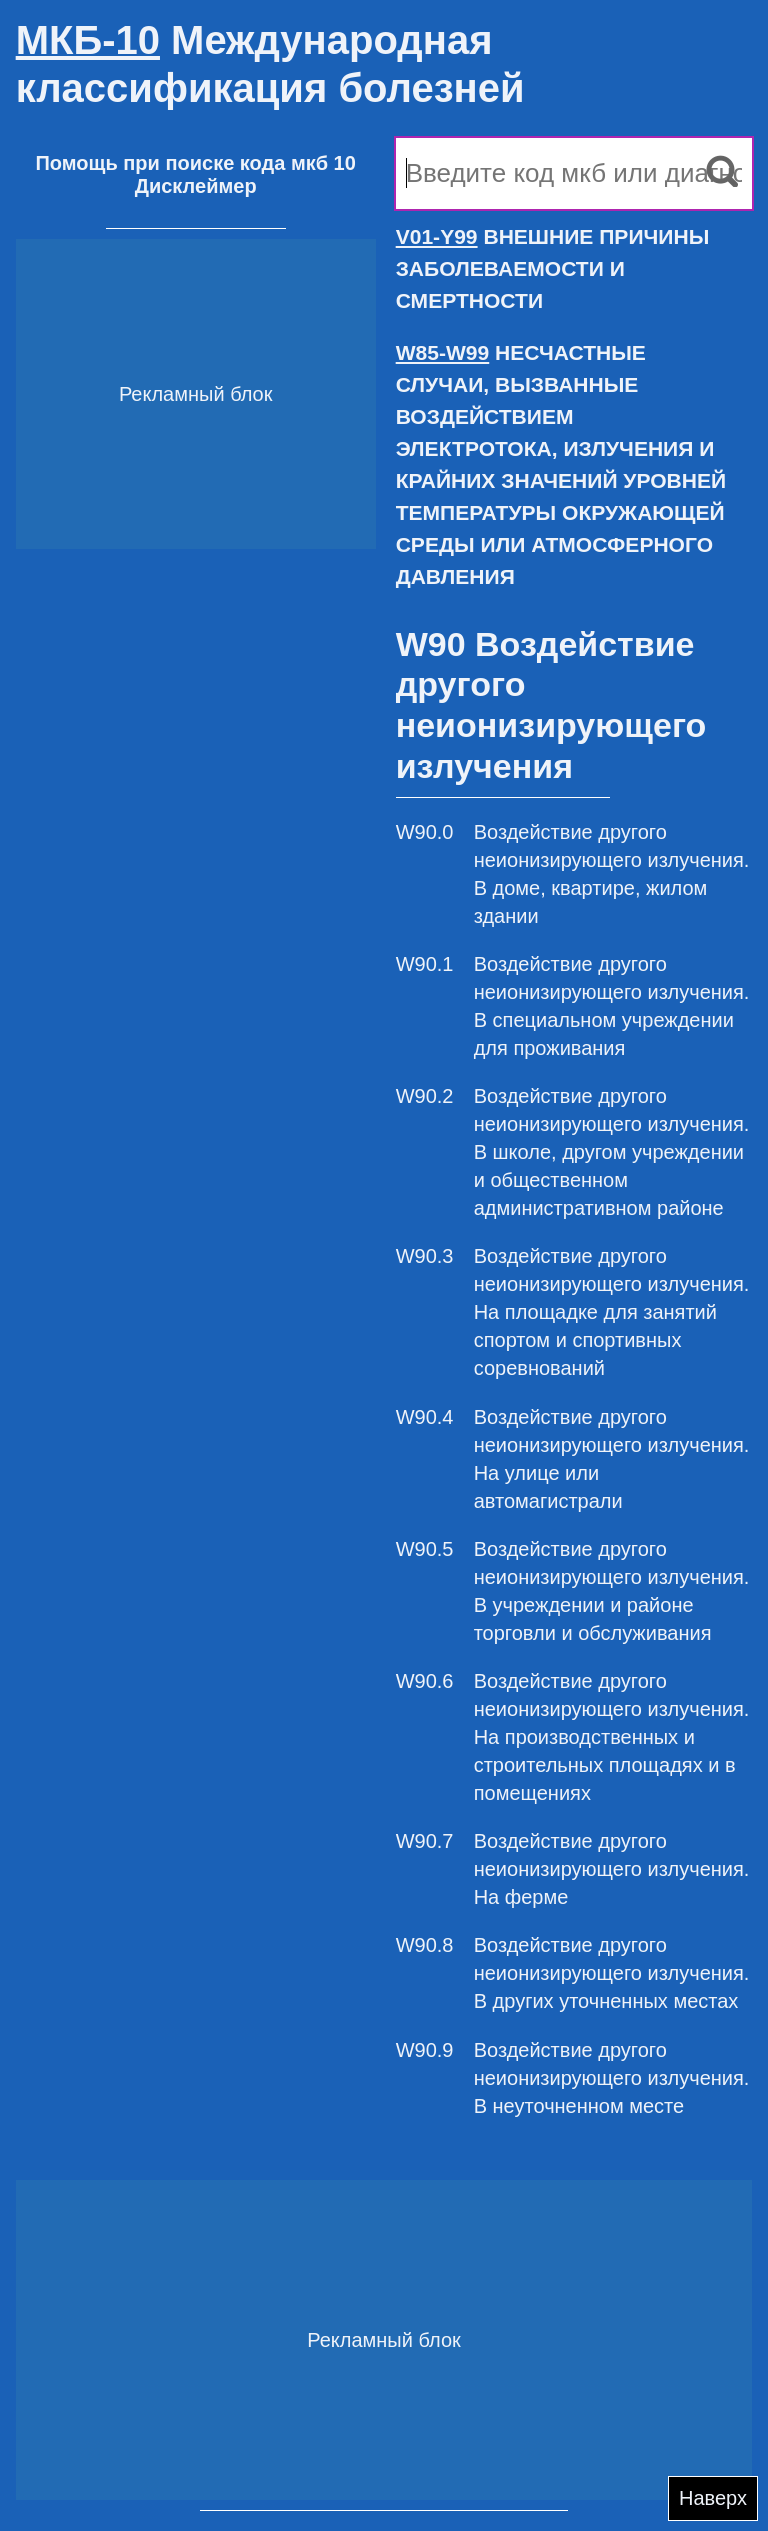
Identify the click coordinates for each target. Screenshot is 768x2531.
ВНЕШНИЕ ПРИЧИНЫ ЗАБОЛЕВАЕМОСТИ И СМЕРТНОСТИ (553, 268)
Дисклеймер (196, 186)
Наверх (713, 2498)
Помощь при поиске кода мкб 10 (195, 163)
